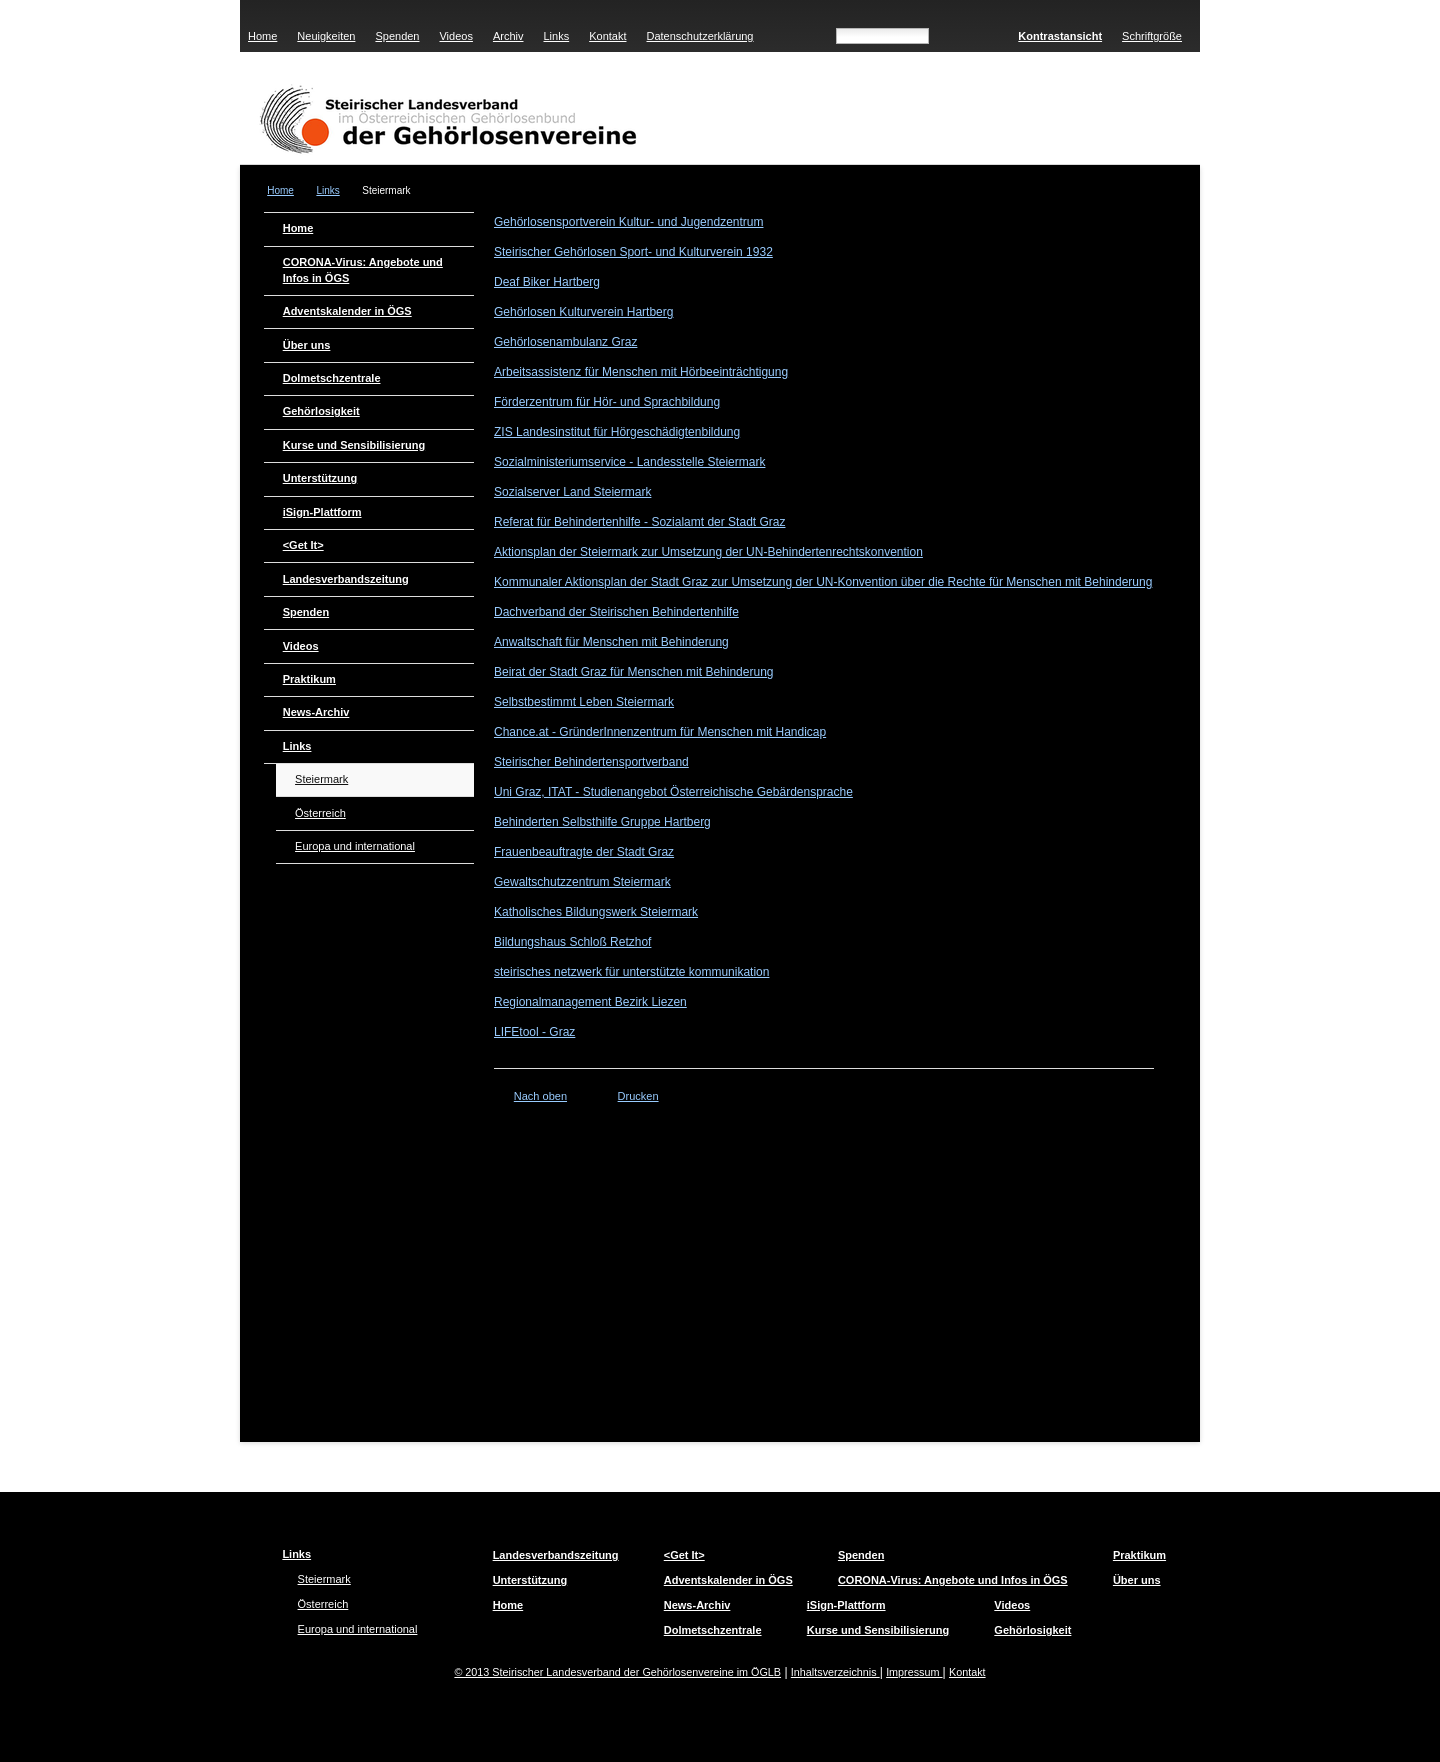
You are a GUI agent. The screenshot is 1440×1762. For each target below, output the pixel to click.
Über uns (307, 345)
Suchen (969, 34)
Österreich (320, 813)
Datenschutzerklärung (699, 36)
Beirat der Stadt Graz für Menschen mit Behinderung (633, 672)
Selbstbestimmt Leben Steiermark (584, 702)
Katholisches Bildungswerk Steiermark (596, 912)
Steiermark (321, 779)
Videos (455, 36)
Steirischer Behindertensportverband (591, 762)
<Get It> (303, 545)
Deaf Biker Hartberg (547, 282)
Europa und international (355, 846)
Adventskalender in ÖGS (347, 311)
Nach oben (540, 1096)
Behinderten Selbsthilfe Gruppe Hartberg (602, 822)
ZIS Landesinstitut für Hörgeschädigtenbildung (617, 432)
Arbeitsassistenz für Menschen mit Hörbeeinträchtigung (641, 372)
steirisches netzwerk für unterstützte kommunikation (631, 972)
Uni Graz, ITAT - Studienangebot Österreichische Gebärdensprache (673, 792)
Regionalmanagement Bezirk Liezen (590, 1002)
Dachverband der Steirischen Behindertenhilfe (616, 612)
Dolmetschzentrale (332, 378)
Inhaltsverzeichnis (835, 1672)
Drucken (638, 1096)
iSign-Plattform (322, 512)
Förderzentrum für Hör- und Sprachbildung (607, 402)
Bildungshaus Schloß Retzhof (572, 942)
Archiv (508, 36)
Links (556, 36)
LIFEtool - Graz (534, 1032)
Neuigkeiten (326, 36)
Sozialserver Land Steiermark (572, 492)
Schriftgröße (1152, 36)
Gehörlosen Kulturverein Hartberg (583, 312)
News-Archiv (316, 712)
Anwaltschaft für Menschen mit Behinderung (611, 642)
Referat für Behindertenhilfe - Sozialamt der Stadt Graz (639, 522)
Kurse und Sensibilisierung (354, 445)
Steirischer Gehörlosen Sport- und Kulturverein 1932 (633, 252)
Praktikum (309, 679)
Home (262, 36)
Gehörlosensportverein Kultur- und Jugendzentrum (628, 222)
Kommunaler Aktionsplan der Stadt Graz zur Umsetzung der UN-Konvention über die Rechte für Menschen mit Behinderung (823, 582)
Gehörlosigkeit (321, 411)
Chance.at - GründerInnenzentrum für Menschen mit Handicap (660, 732)
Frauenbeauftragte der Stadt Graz (584, 852)
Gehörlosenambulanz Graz (565, 342)
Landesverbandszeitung (346, 579)
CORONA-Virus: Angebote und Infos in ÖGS (363, 270)
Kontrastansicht (1060, 36)
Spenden (397, 36)
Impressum (914, 1672)
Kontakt (607, 36)
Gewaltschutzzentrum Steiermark (582, 882)
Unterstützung (320, 478)
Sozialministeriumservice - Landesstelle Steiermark (629, 462)
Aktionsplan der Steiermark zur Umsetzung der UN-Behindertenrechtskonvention (708, 552)
